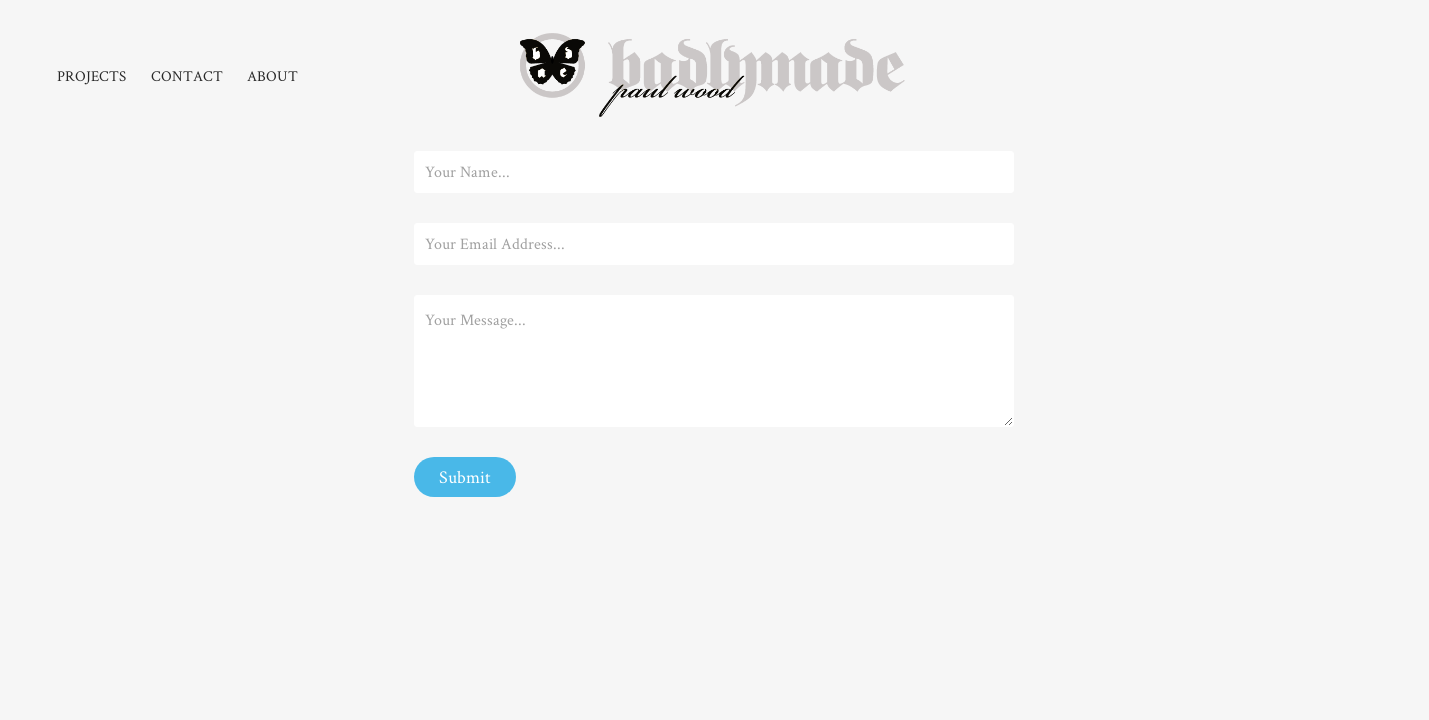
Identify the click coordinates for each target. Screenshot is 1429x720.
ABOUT (272, 75)
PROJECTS (91, 75)
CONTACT (187, 75)
